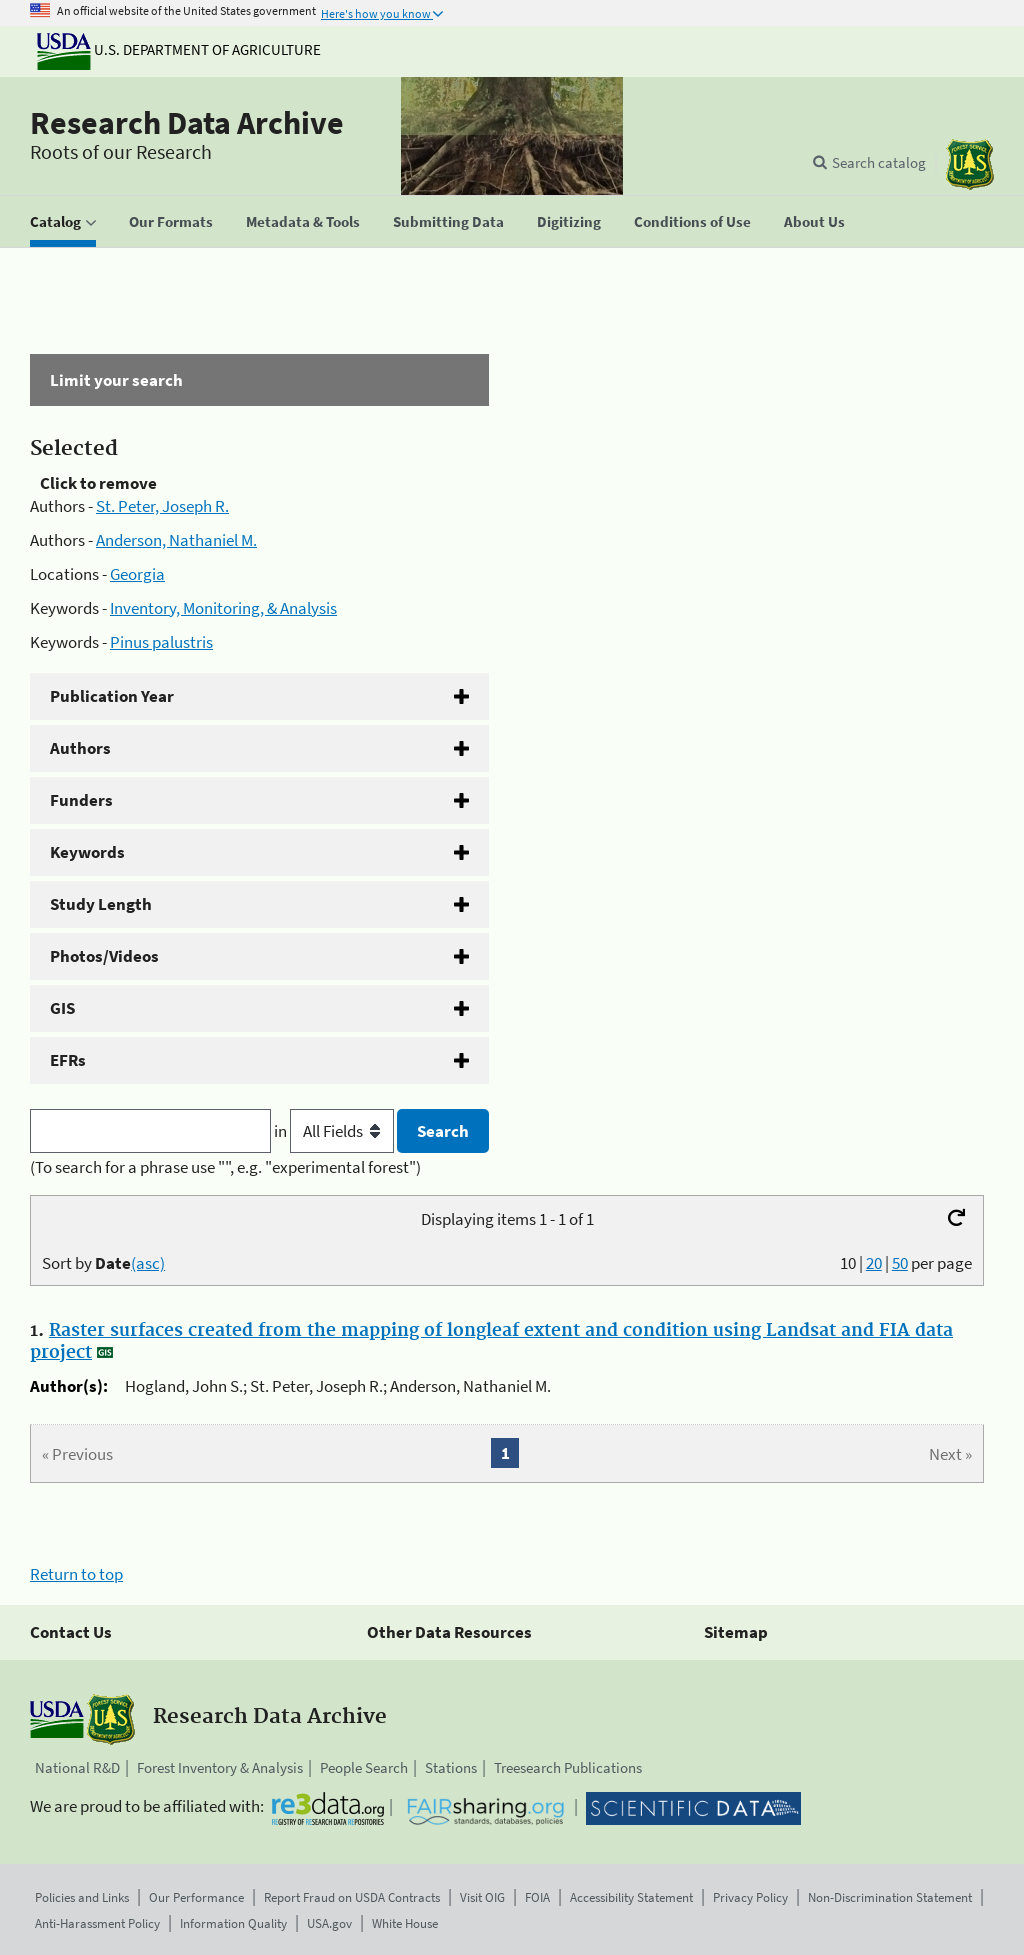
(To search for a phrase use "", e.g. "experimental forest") (225, 1167)
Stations (451, 1767)
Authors (80, 748)
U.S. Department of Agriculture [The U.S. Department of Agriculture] (179, 49)
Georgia (137, 574)
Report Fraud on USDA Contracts (352, 1897)
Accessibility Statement (631, 1897)
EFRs (68, 1060)
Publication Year (112, 696)
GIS (62, 1008)
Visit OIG (482, 1897)
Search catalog (879, 162)
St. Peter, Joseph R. (162, 506)
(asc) (148, 1263)
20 (874, 1263)
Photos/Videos (104, 956)
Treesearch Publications (568, 1767)
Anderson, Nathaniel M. (176, 540)
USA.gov (329, 1923)
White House (405, 1923)
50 (900, 1263)
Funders (81, 800)
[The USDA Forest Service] (970, 164)
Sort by (103, 1263)
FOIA (537, 1897)
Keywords (87, 852)
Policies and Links (82, 1897)
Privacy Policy (750, 1897)
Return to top (76, 1574)
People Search (364, 1767)
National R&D (77, 1767)
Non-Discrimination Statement (890, 1897)
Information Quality (233, 1923)
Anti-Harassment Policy (97, 1923)
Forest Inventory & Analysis (220, 1767)
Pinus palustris (161, 642)
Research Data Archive (187, 123)
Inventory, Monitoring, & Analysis (223, 608)
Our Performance (196, 1897)
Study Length (101, 904)
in (335, 1131)
